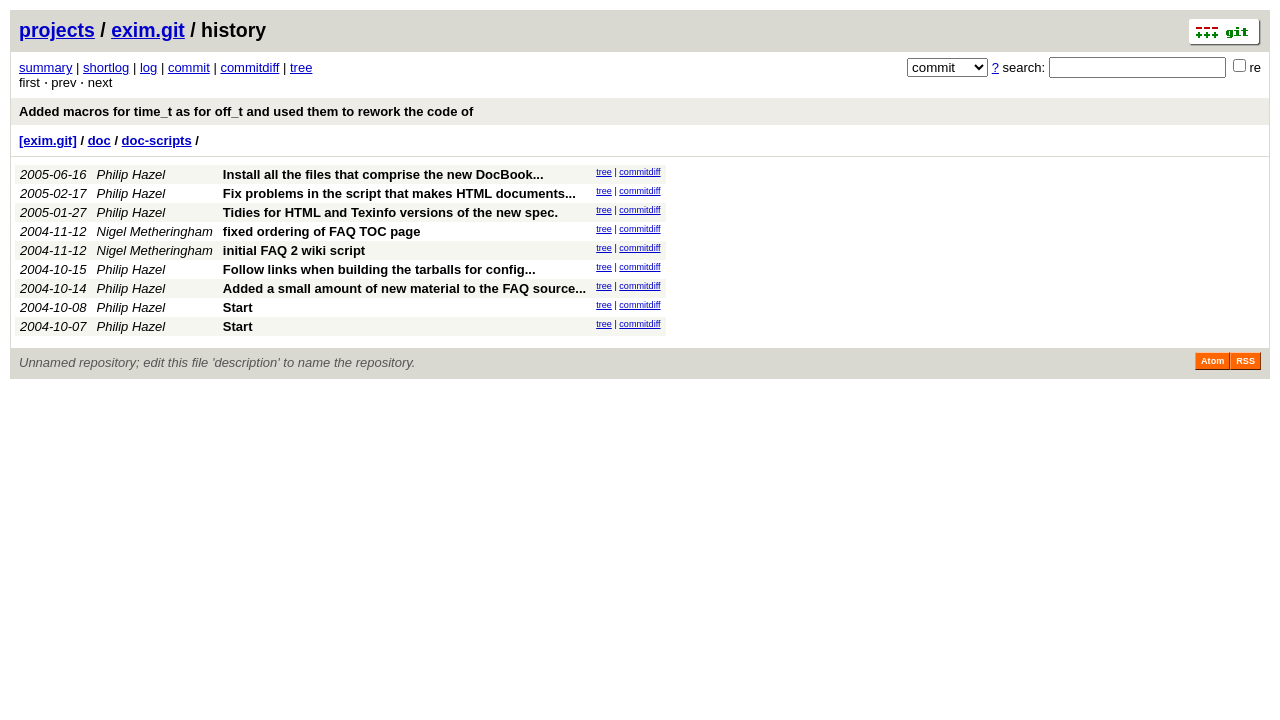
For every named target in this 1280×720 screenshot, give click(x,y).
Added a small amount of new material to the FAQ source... (404, 288)
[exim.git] (48, 140)
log (148, 67)
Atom (1212, 361)
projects (57, 30)
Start (238, 307)
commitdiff (249, 67)
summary (45, 67)
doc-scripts (157, 140)
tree (301, 67)
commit (189, 67)
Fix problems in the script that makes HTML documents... (399, 193)
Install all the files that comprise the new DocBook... (383, 174)
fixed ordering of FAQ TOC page (322, 231)
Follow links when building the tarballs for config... (379, 269)
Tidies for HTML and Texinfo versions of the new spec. (390, 212)
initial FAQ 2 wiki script (294, 250)
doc (99, 140)
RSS (1245, 361)
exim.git (148, 30)
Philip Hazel (131, 174)
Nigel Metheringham (155, 231)
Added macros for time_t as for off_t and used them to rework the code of (246, 111)
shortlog (106, 67)
